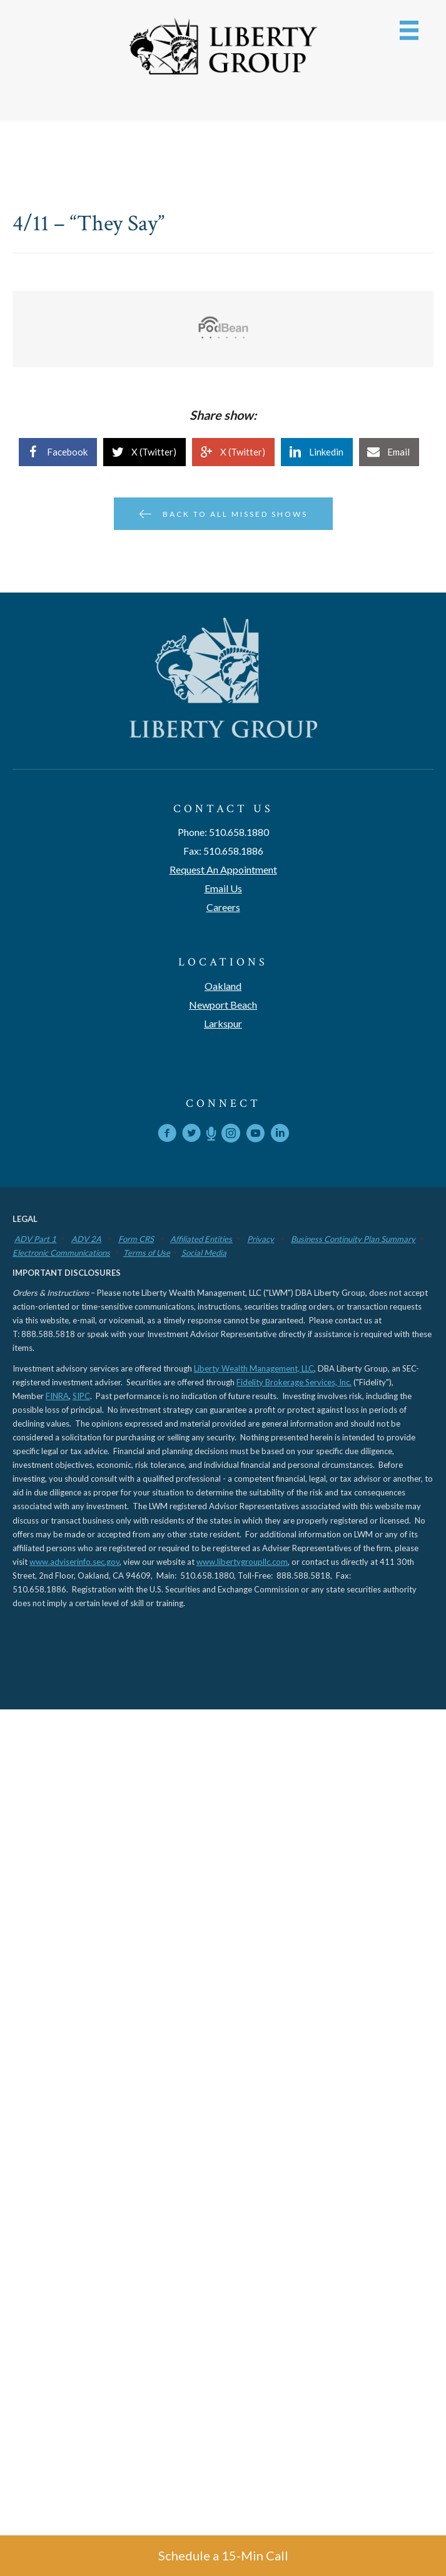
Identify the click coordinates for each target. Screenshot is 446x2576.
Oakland (223, 986)
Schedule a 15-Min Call (223, 2555)
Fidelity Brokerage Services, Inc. (294, 1382)
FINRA (57, 1396)
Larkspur (223, 1023)
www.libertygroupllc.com (242, 1562)
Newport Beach (223, 1005)
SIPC (81, 1396)
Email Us (223, 888)
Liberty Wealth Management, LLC (254, 1368)
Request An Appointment (223, 869)
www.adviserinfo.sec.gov (74, 1562)
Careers (223, 907)
